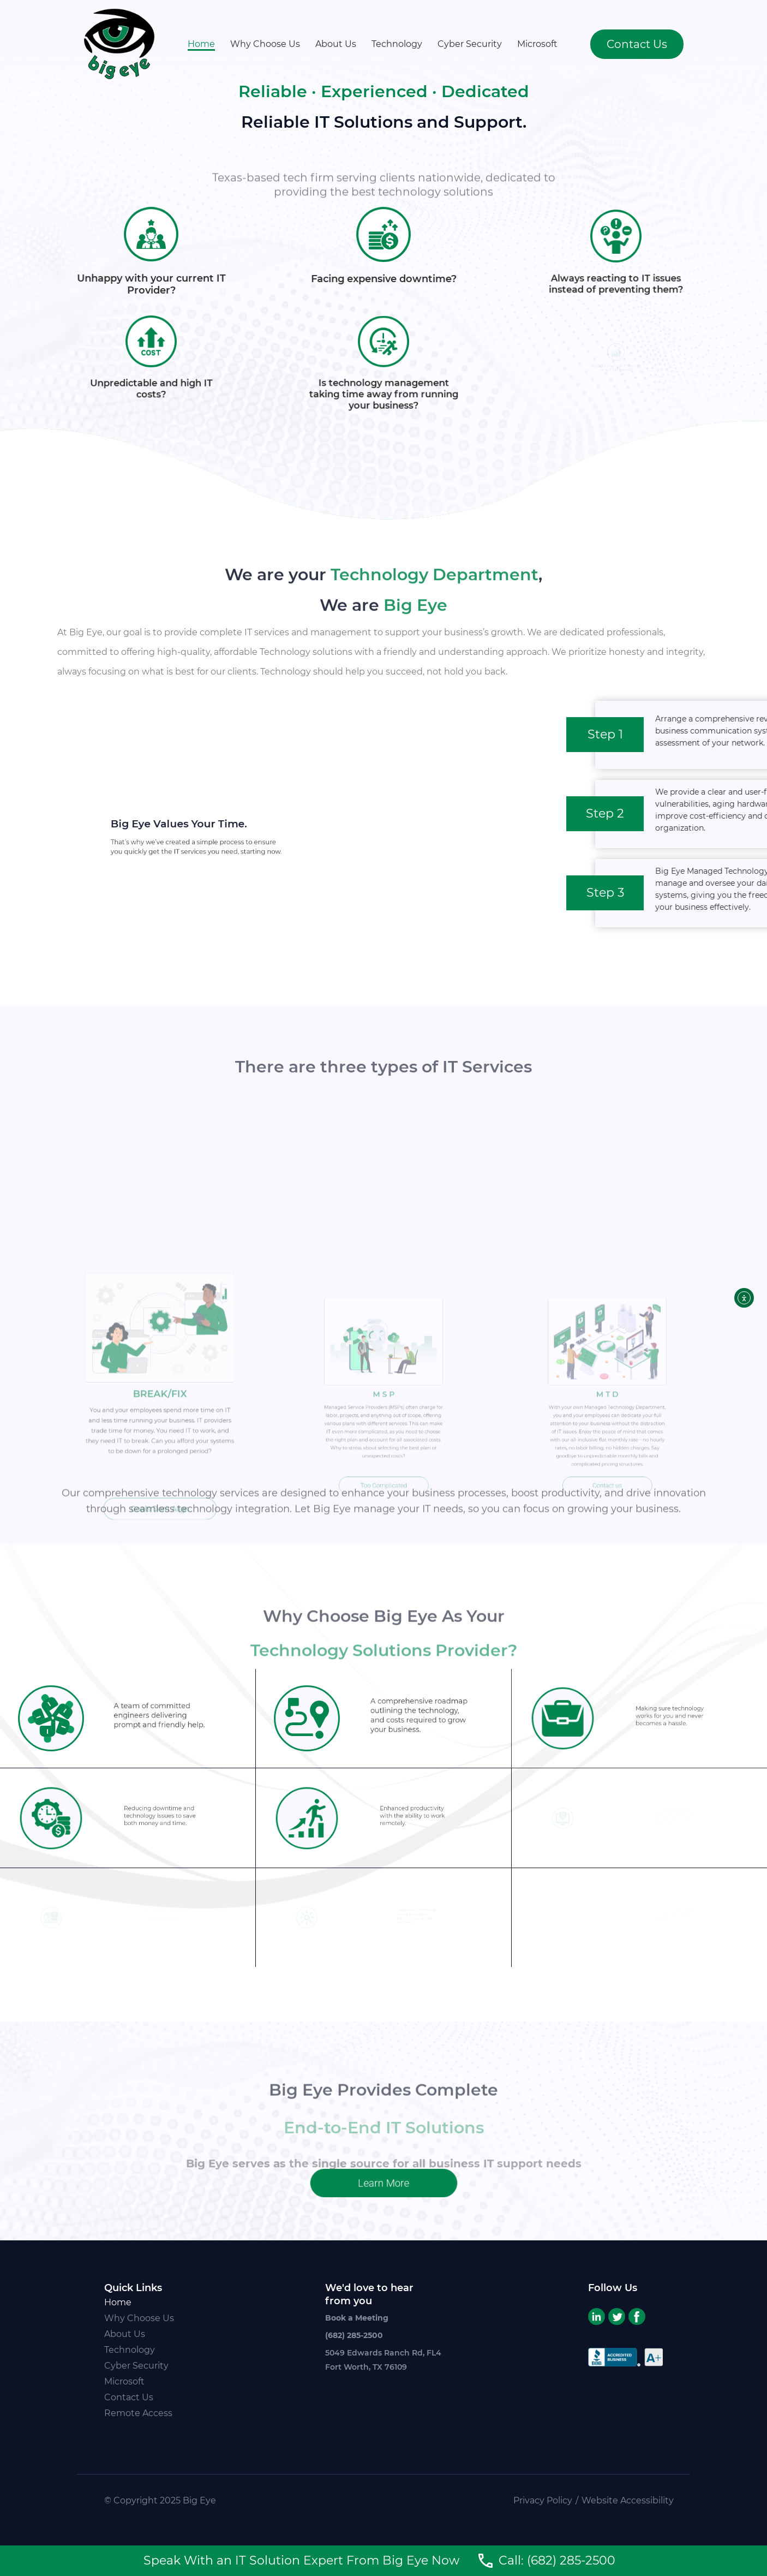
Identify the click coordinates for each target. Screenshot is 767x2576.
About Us (335, 44)
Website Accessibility (628, 2500)
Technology (396, 44)
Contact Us (128, 2397)
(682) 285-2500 (354, 2335)
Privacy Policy (542, 2500)
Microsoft (537, 44)
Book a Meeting (356, 2318)
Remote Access (138, 2413)
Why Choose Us (265, 44)
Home (201, 44)
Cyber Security (470, 44)
